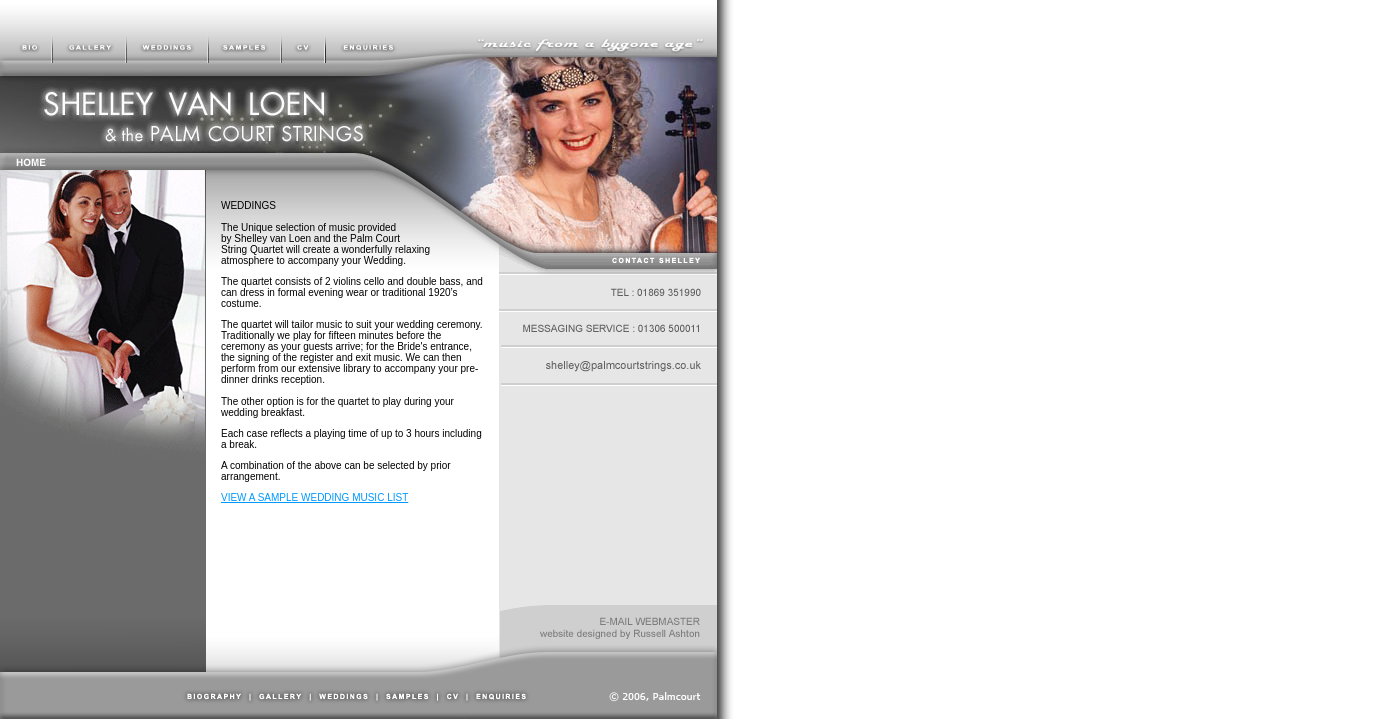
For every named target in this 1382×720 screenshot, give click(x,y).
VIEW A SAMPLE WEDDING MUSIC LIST (314, 497)
